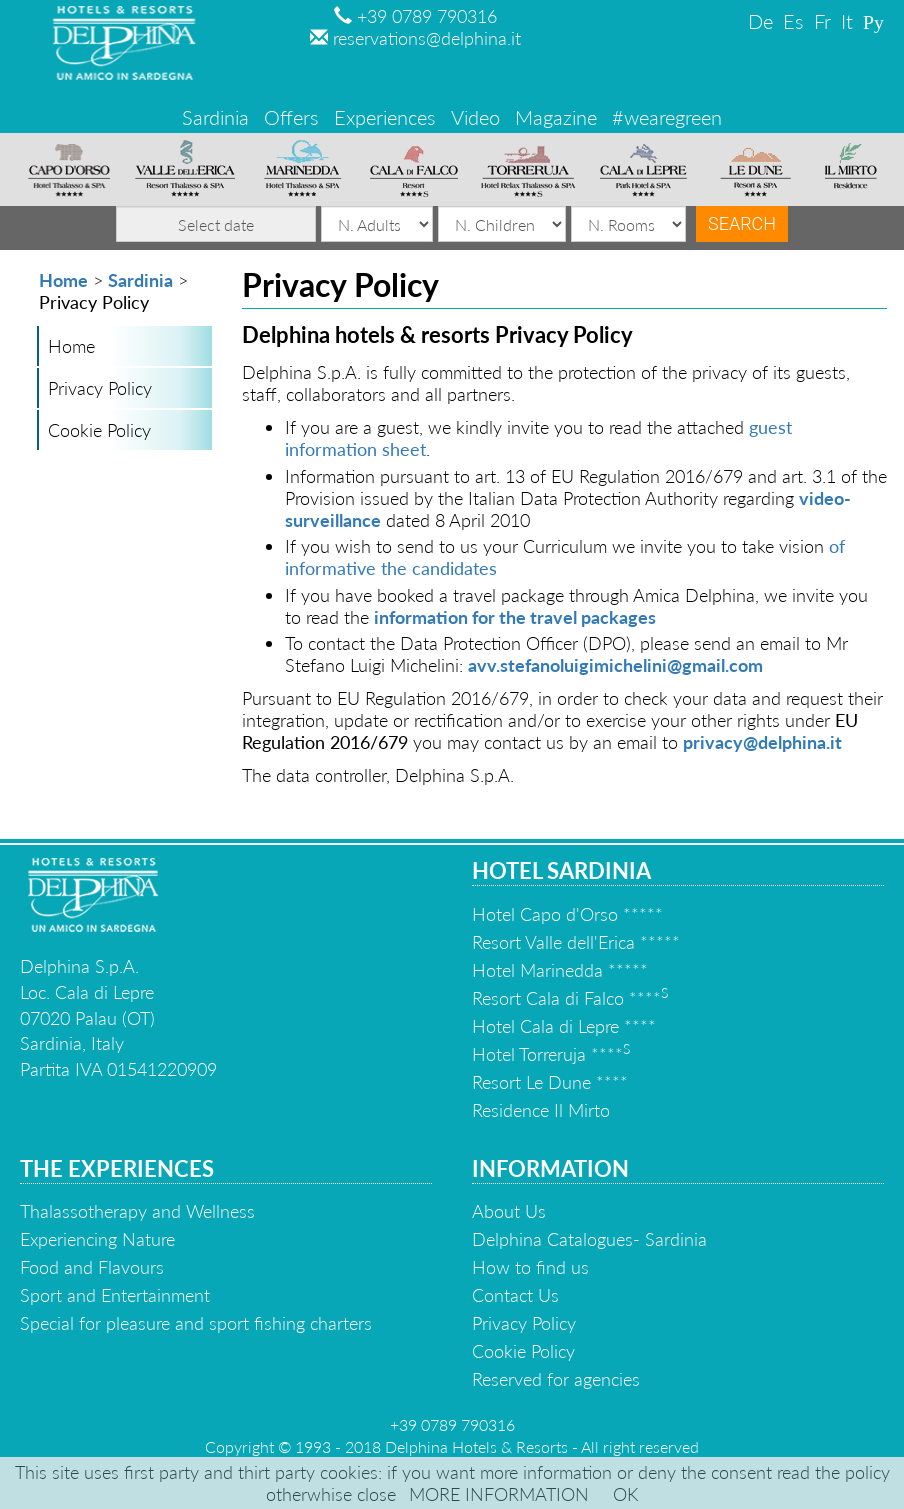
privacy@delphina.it (762, 742)
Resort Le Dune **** (550, 1082)
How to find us (530, 1267)
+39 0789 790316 (415, 16)
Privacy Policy (100, 388)
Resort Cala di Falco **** (570, 998)
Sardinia (215, 117)
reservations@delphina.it (415, 38)
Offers (291, 117)
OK (625, 1494)
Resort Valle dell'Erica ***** (576, 942)
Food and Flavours (92, 1267)
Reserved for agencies (556, 1379)
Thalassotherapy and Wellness (137, 1211)
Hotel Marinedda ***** (560, 970)
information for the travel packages (515, 617)
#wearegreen (667, 117)
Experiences (385, 117)
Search (742, 223)
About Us (509, 1211)
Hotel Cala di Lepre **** (564, 1026)
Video (475, 117)
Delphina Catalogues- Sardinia (589, 1239)
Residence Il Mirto (541, 1110)
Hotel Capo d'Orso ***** (567, 914)
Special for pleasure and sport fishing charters (196, 1323)
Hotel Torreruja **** (551, 1054)
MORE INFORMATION (499, 1494)
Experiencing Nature (97, 1239)
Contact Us (515, 1295)
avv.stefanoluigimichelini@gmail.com (615, 665)
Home (63, 280)
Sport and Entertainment (115, 1295)
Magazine (556, 117)
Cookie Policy (99, 430)
